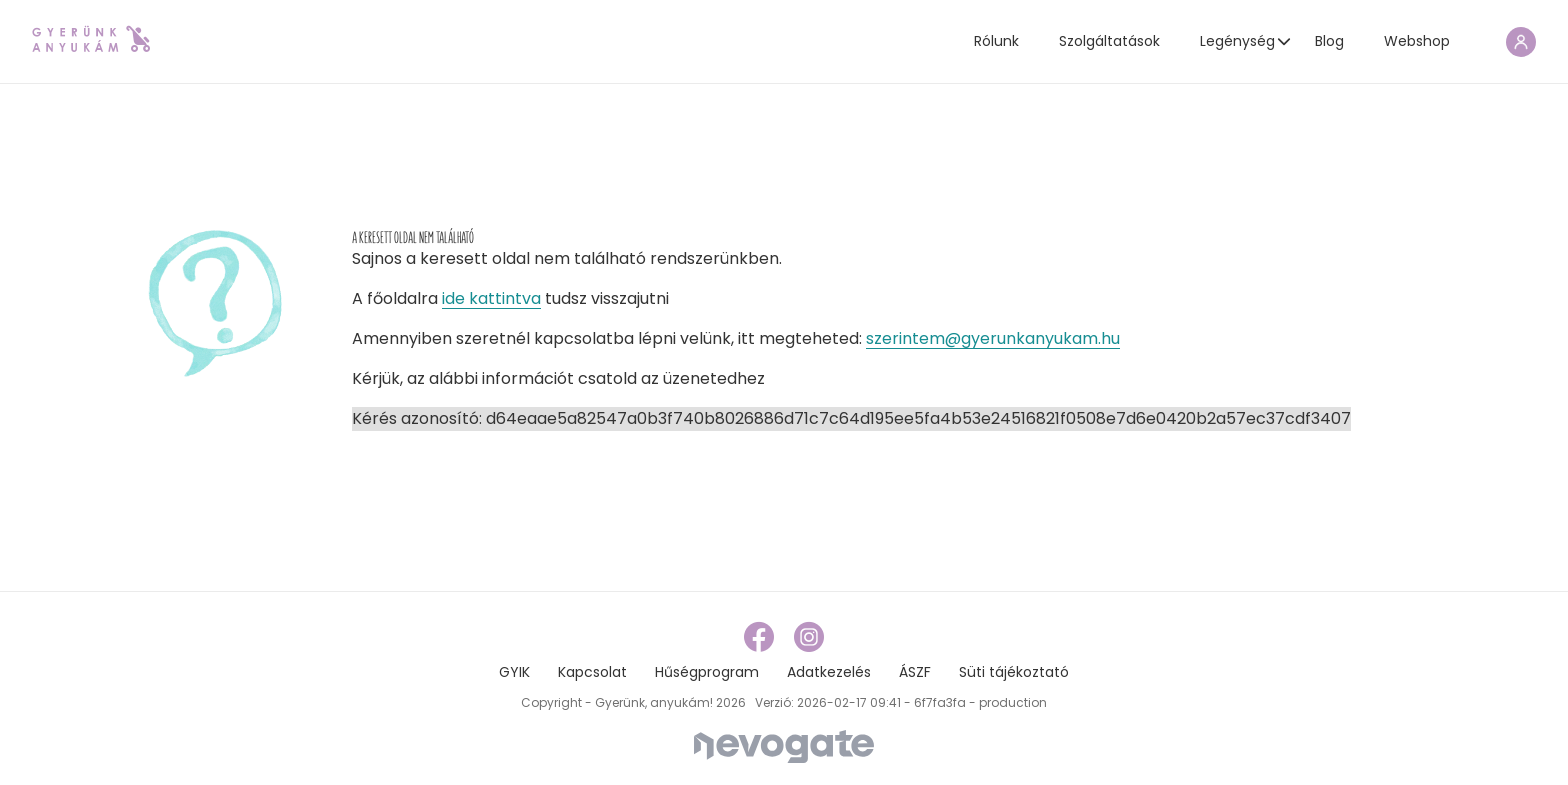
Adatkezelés (829, 672)
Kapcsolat (592, 672)
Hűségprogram (707, 672)
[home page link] (91, 39)
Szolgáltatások (1109, 41)
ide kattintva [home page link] (491, 298)
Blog (1329, 41)
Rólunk (996, 41)
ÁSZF (915, 672)
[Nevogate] (784, 745)
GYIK (514, 672)
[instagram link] (809, 635)
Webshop (1417, 41)
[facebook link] (761, 635)
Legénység (1237, 41)
